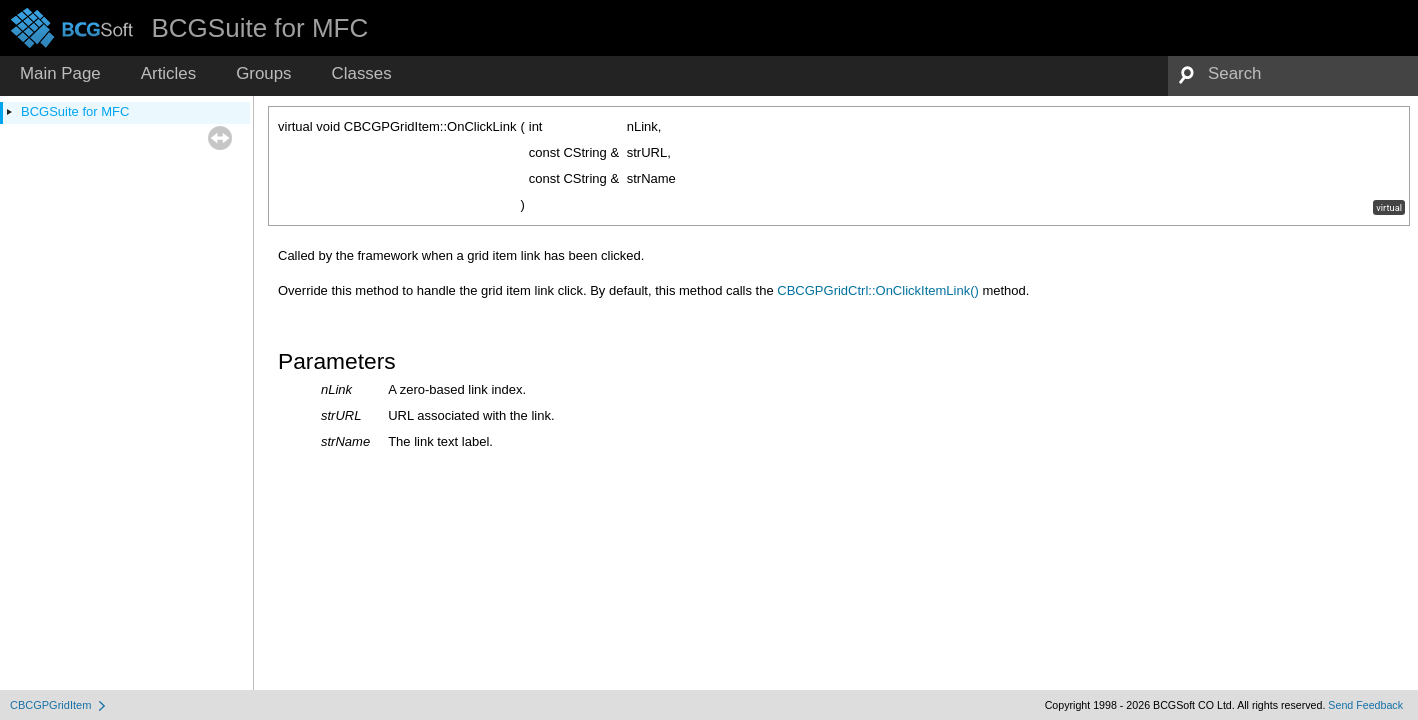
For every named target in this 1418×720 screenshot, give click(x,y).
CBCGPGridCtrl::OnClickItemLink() (878, 290)
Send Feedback (1365, 705)
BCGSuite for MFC (75, 111)
